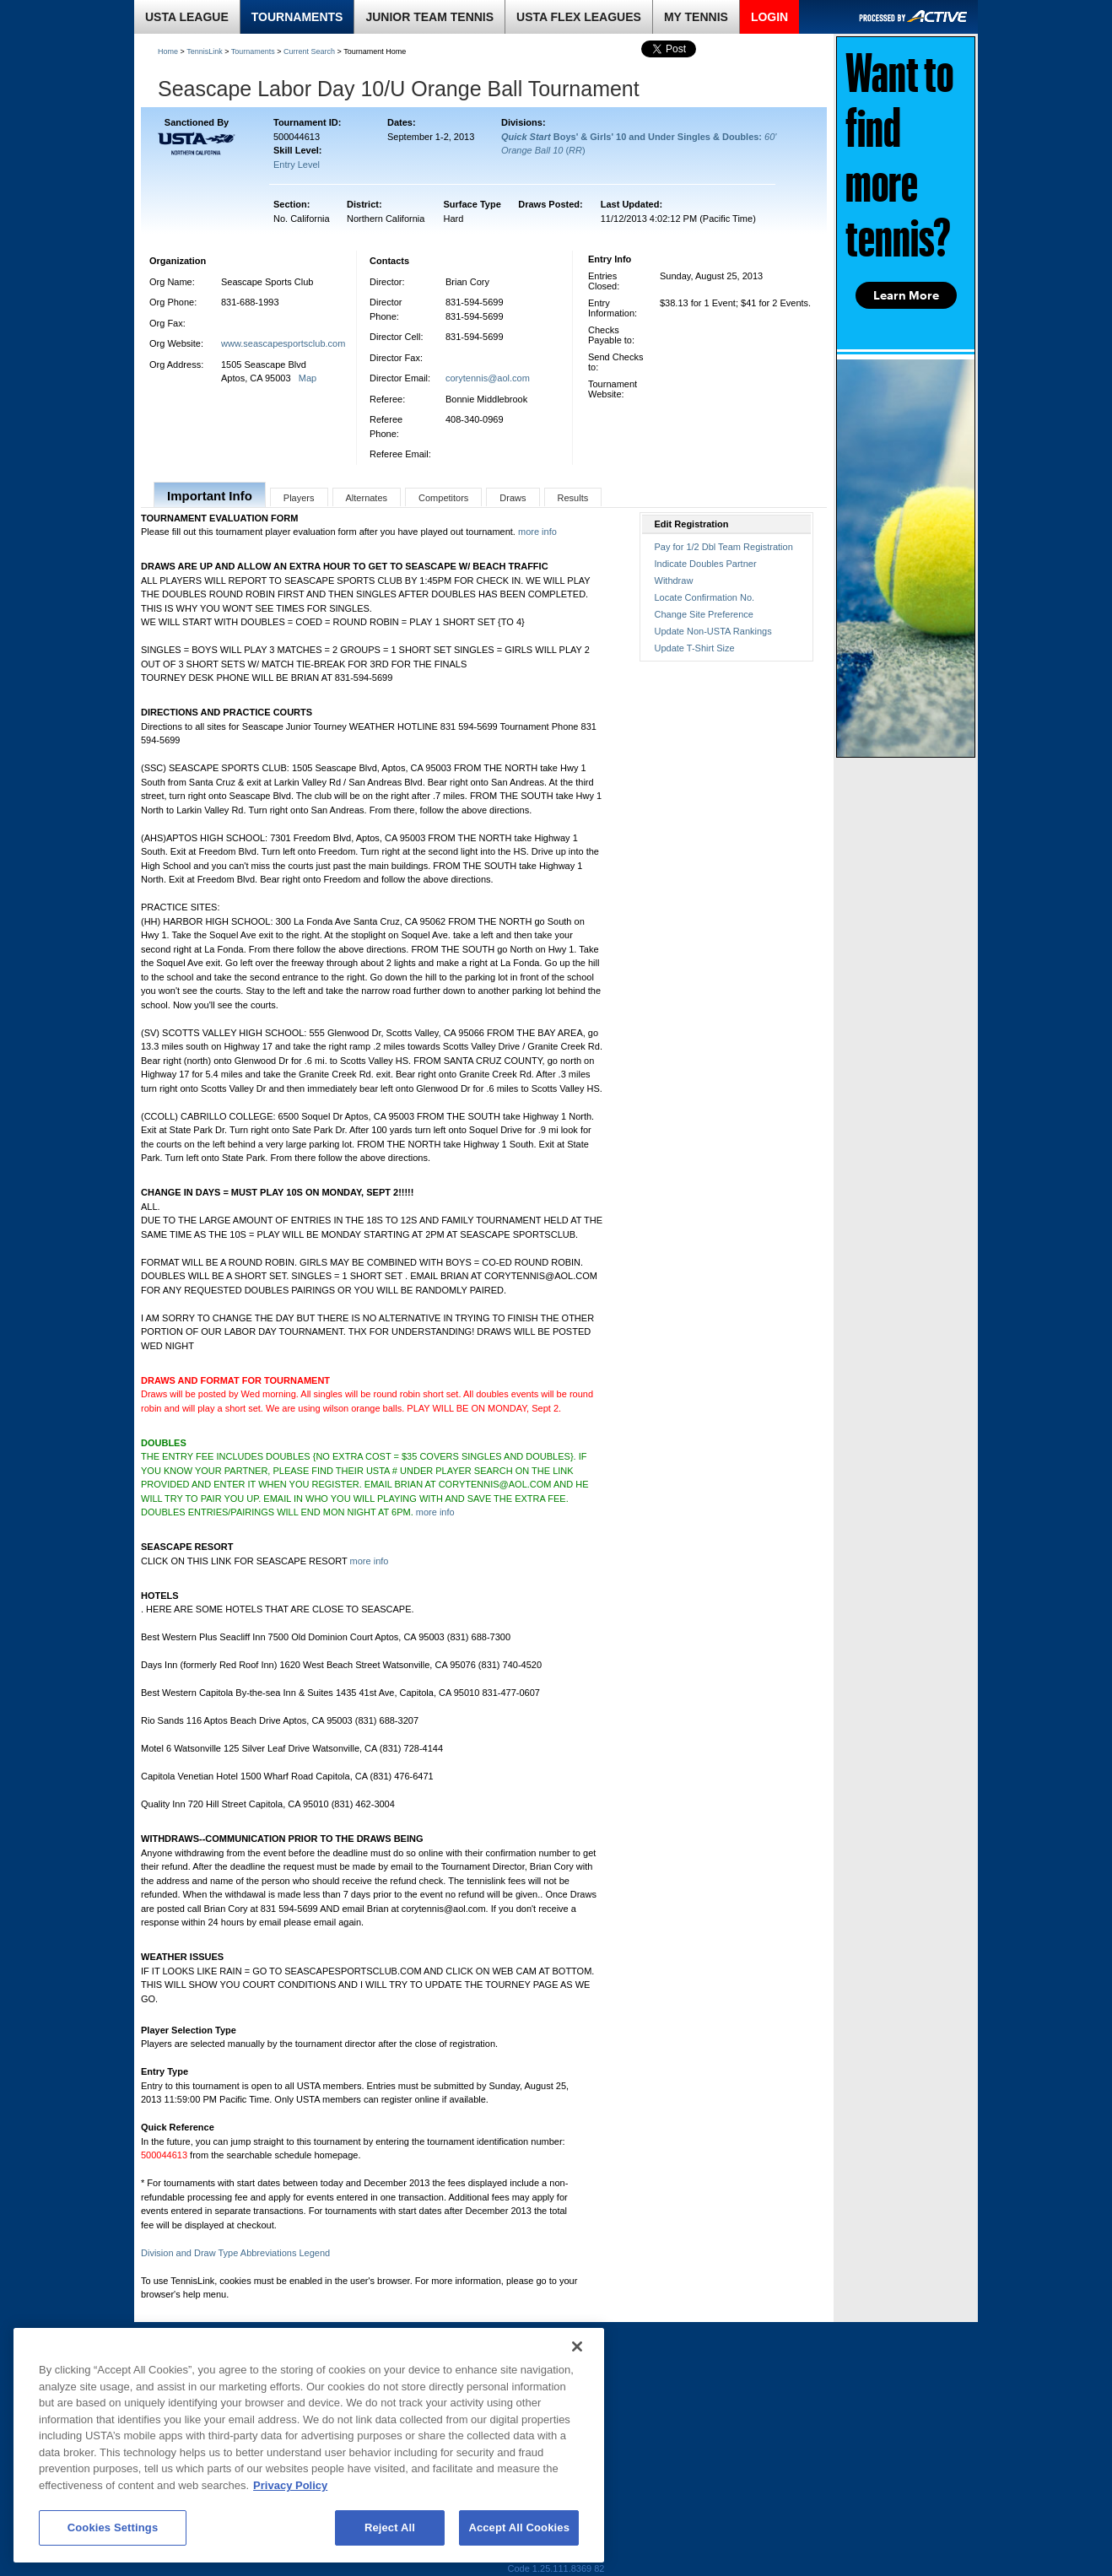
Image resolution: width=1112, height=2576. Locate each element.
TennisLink (204, 51)
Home (168, 51)
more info (537, 532)
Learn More (906, 295)
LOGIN (769, 17)
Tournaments (253, 51)
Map (307, 378)
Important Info (209, 496)
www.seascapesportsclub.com (283, 343)
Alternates (367, 498)
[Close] (577, 2346)
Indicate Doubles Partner (706, 564)
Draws (512, 498)
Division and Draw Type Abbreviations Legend (235, 2253)
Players (299, 498)
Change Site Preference (704, 614)
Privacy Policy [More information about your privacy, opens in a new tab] (290, 2485)
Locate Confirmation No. (705, 597)
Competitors (443, 498)
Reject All (389, 2527)
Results (573, 498)
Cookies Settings (113, 2527)
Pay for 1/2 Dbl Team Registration (724, 547)
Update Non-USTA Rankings (713, 631)
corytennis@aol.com (487, 378)
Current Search (309, 51)
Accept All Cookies (518, 2527)
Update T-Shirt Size (695, 648)
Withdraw (674, 580)
